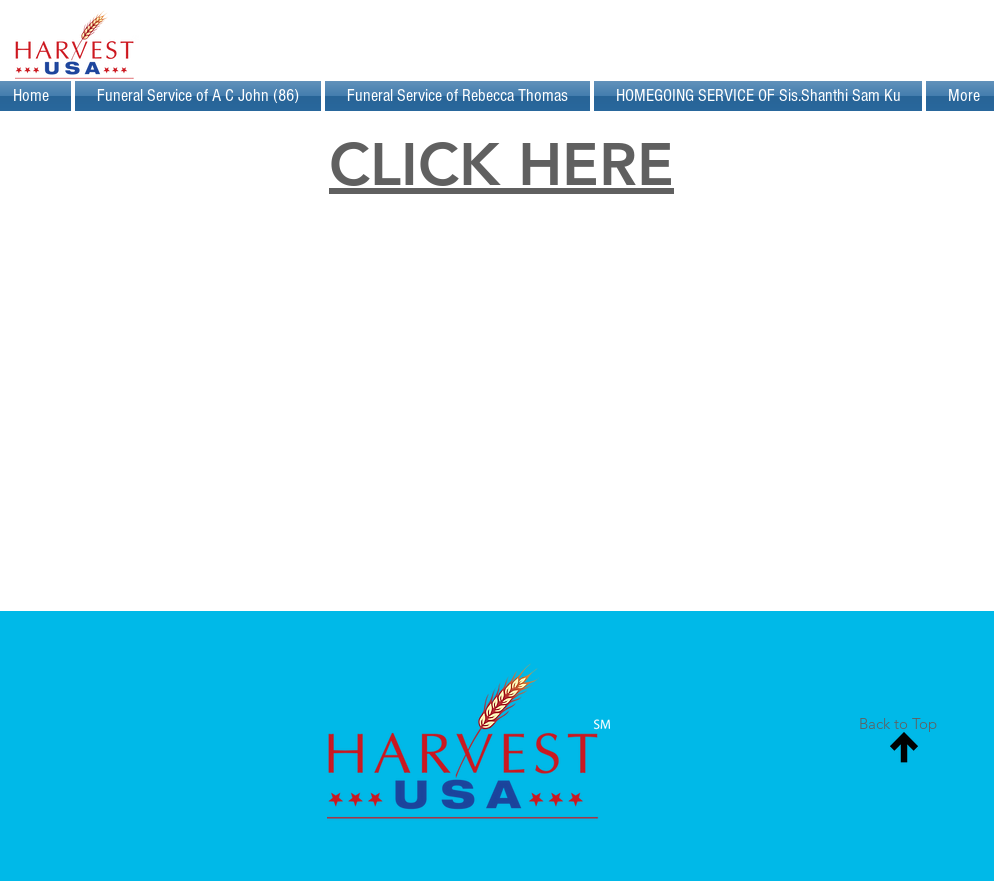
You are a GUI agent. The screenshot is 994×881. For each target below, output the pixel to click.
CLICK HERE (501, 164)
